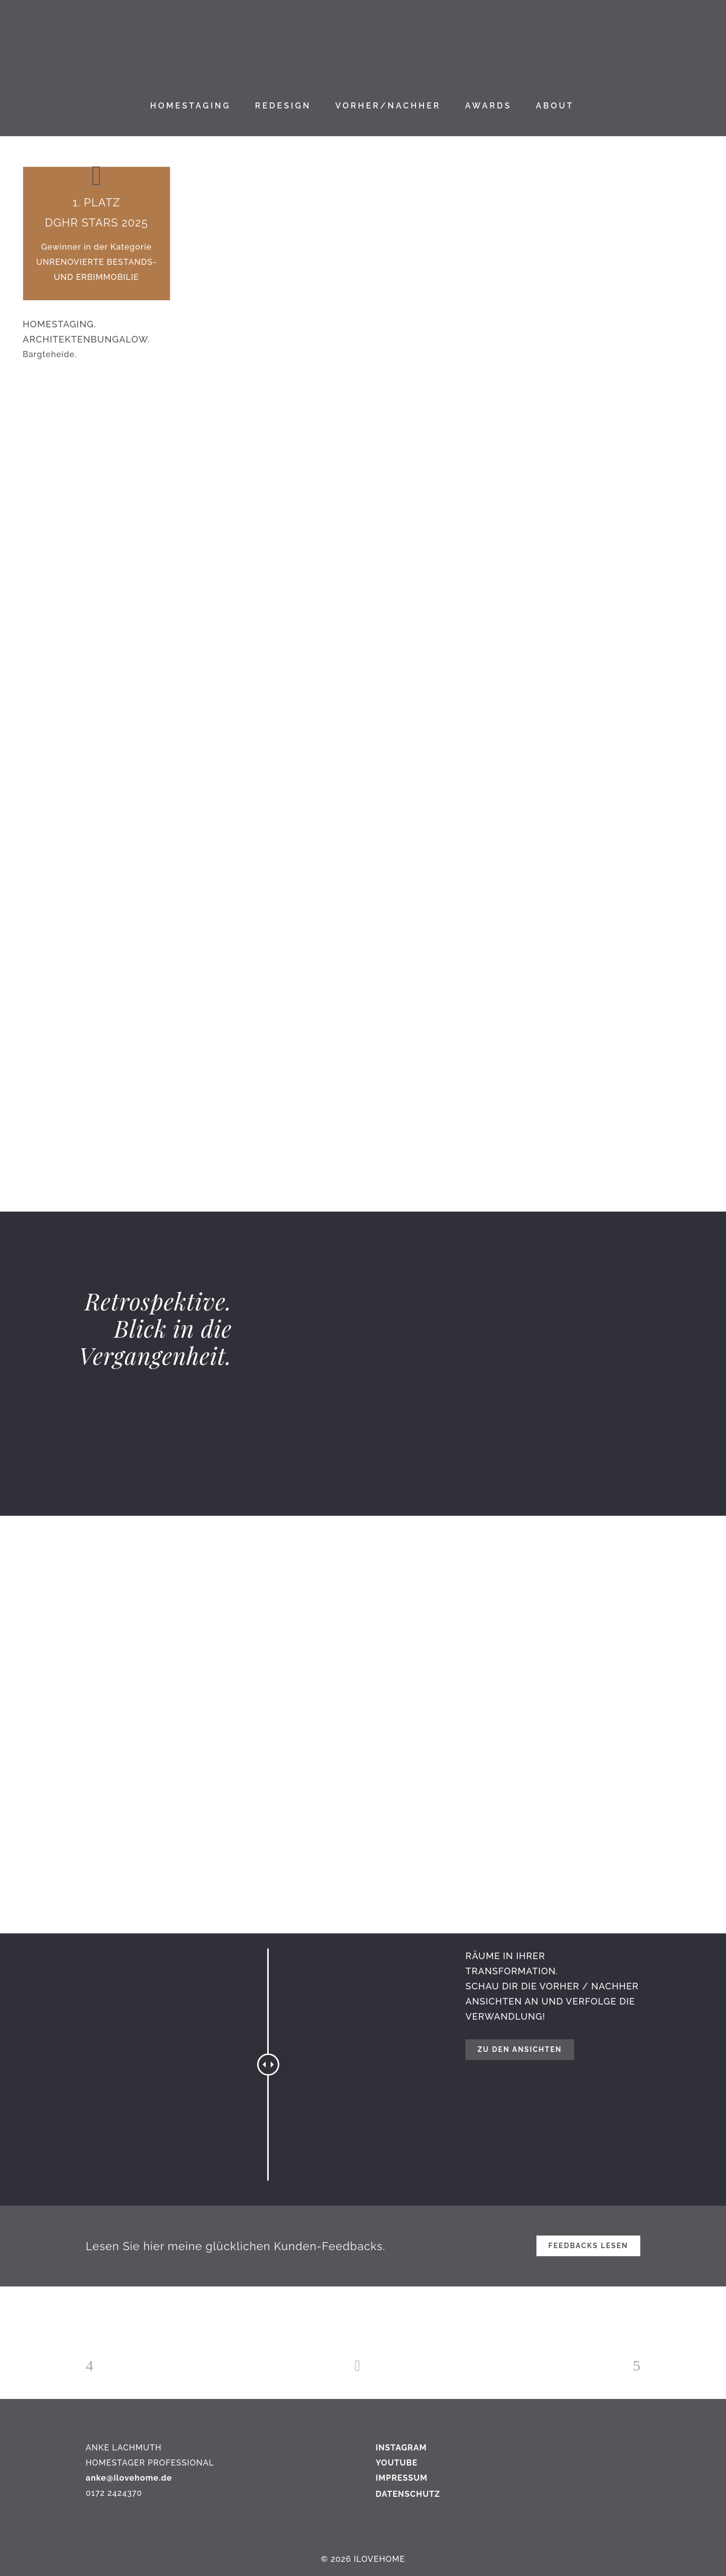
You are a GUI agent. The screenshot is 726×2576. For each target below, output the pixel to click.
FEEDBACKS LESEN (588, 2246)
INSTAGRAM (401, 2447)
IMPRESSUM (402, 2478)
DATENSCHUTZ (408, 2494)
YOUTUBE (396, 2463)
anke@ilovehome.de (129, 2478)
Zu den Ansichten (519, 2049)
